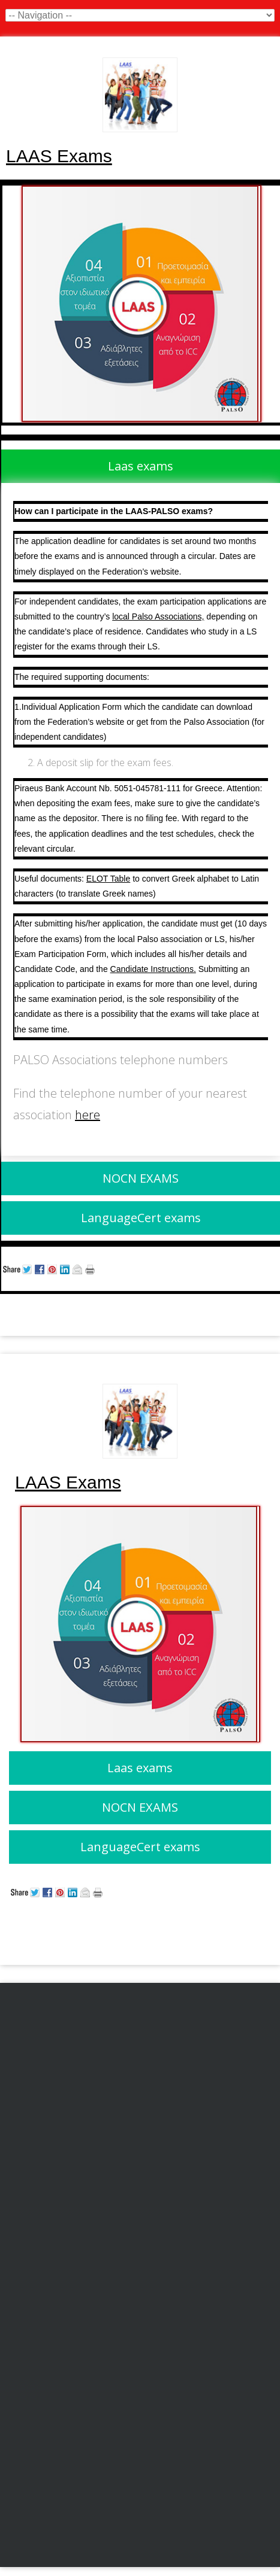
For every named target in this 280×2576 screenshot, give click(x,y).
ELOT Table (108, 878)
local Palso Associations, (158, 616)
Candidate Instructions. (153, 969)
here (87, 1115)
